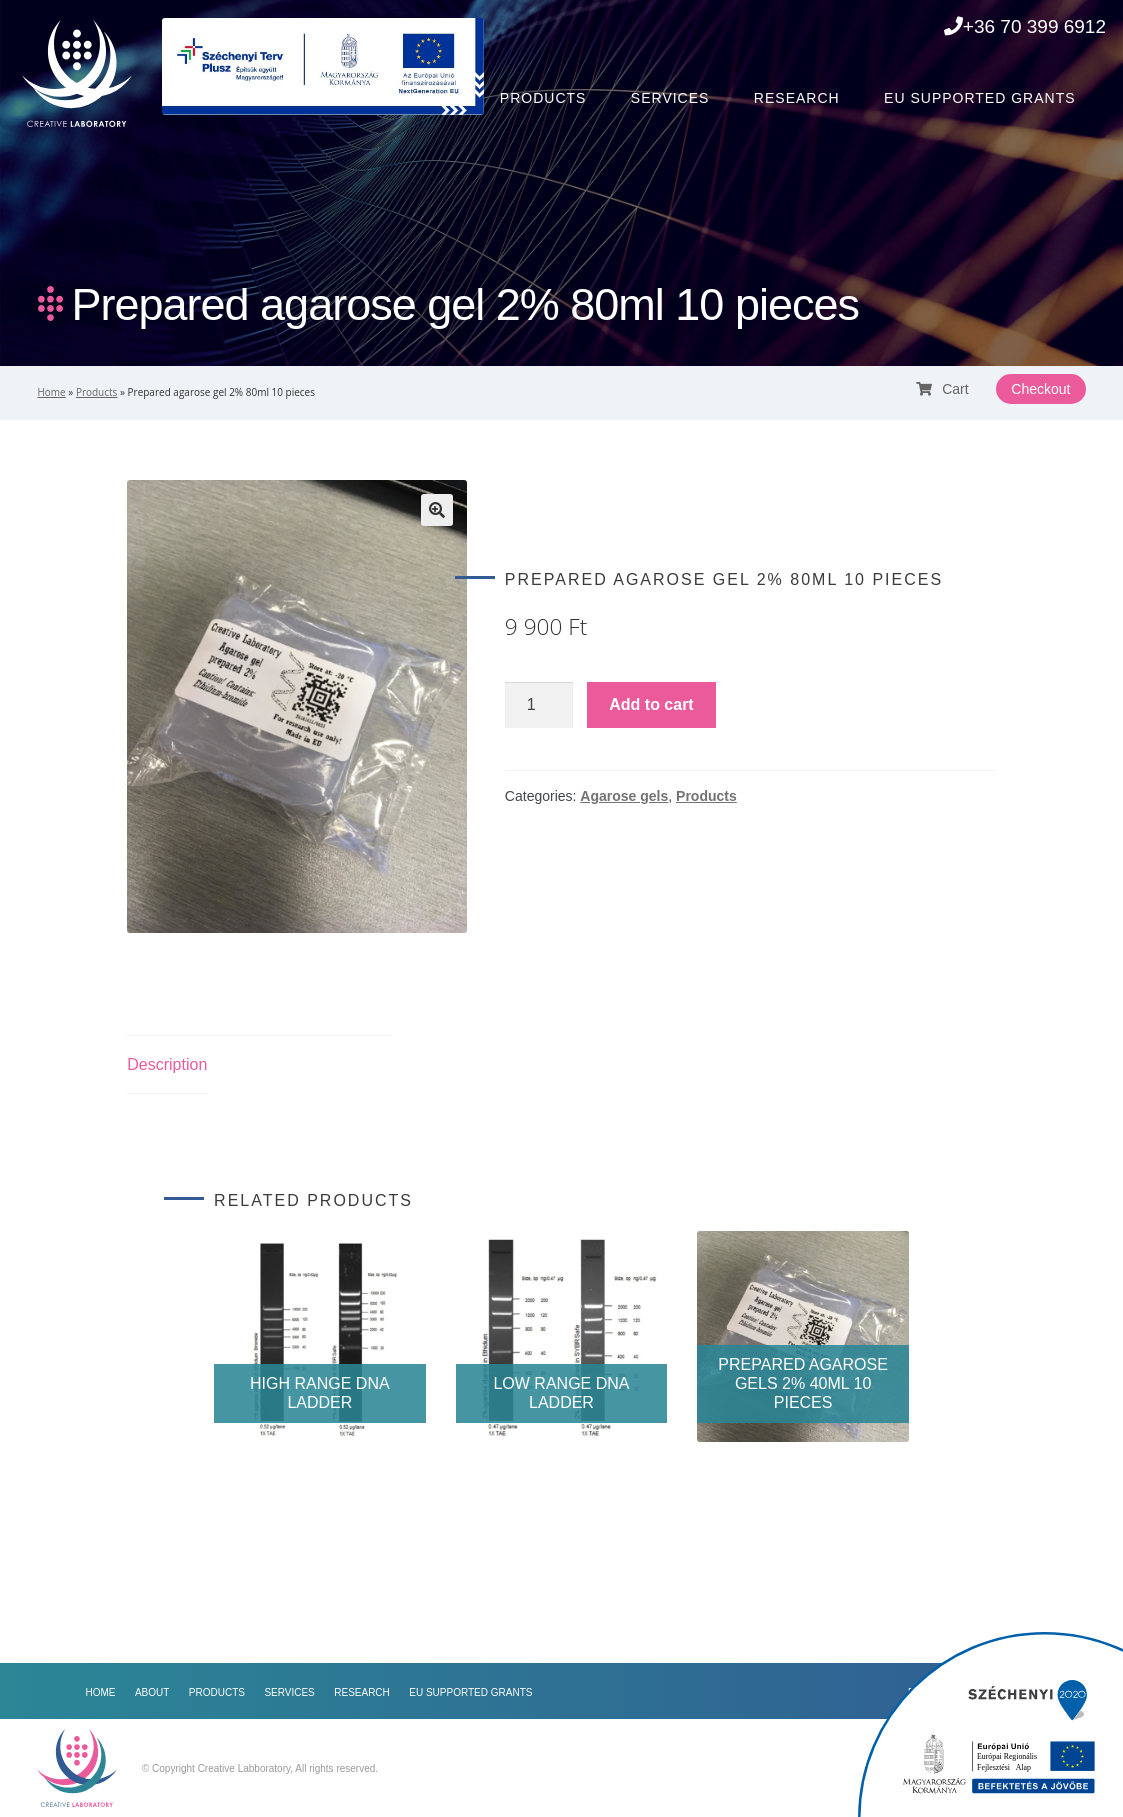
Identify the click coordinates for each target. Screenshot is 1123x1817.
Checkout (1040, 389)
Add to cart (651, 704)
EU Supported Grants (979, 98)
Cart (942, 389)
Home (335, 98)
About (428, 98)
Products (543, 98)
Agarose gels (624, 796)
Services (670, 98)
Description (167, 1064)
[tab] (167, 1065)
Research (797, 98)
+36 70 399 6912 (1025, 26)
